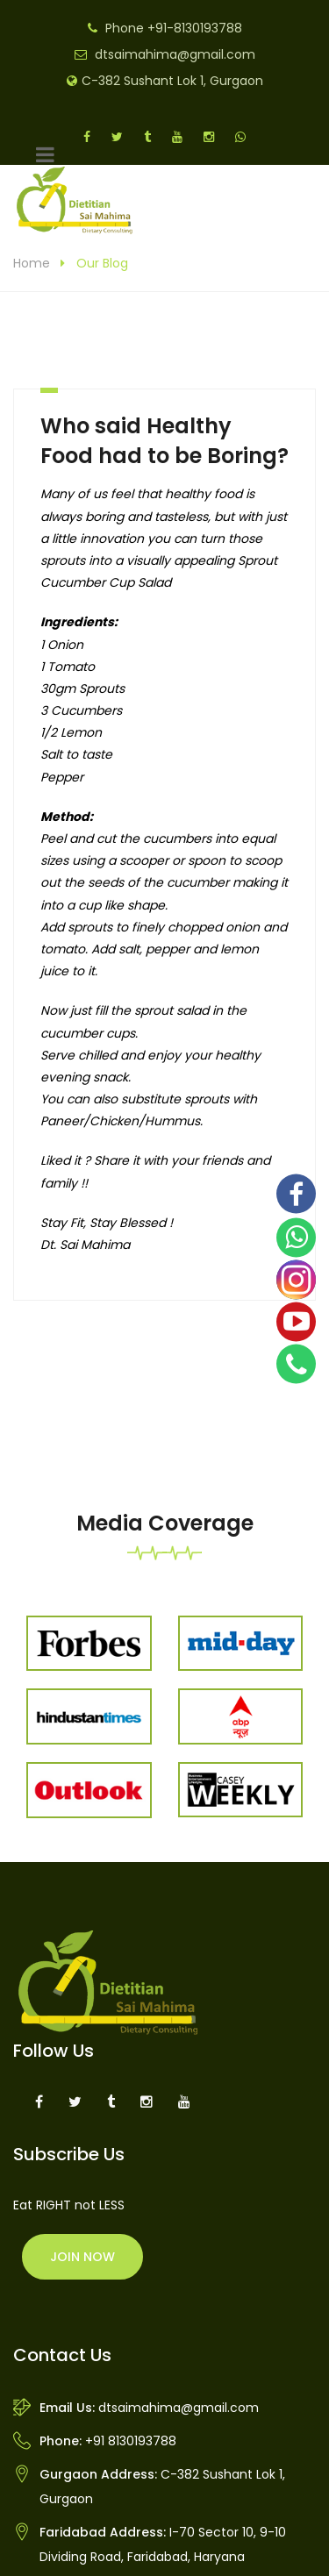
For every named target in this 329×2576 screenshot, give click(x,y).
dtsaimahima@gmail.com (175, 54)
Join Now (82, 2257)
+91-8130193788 (194, 28)
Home (31, 263)
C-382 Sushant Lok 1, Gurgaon (172, 80)
